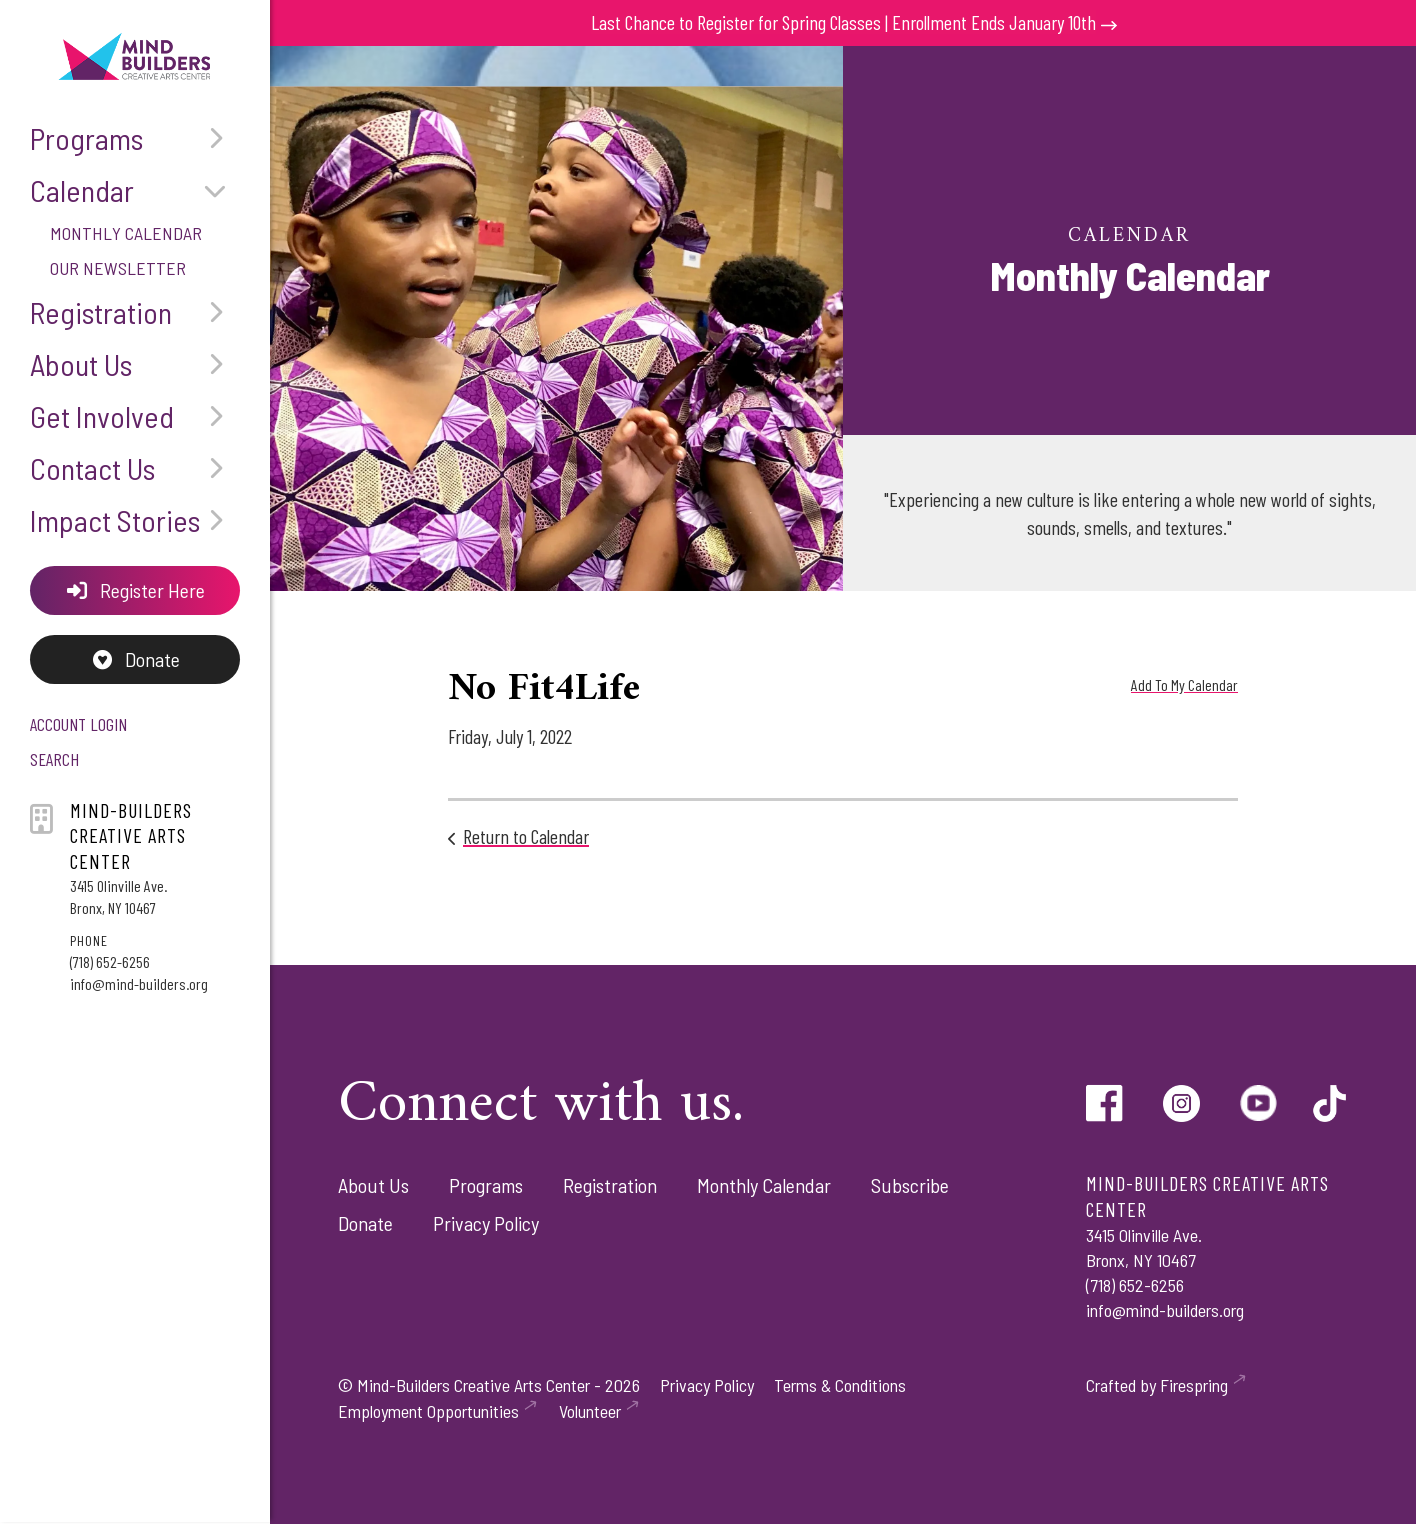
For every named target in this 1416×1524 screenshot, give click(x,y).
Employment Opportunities (428, 1411)
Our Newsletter (118, 268)
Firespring (1194, 1385)
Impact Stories (135, 520)
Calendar (135, 190)
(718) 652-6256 (110, 961)
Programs (135, 138)
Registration (135, 312)
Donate (135, 659)
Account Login (78, 724)
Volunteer (590, 1411)
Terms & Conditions (840, 1385)
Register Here (135, 590)
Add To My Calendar (1184, 684)
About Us (135, 364)
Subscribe (910, 1185)
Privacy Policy (486, 1223)
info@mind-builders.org (139, 983)
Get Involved (135, 416)
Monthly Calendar (126, 233)
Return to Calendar (526, 836)
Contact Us (135, 468)
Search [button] (54, 759)
